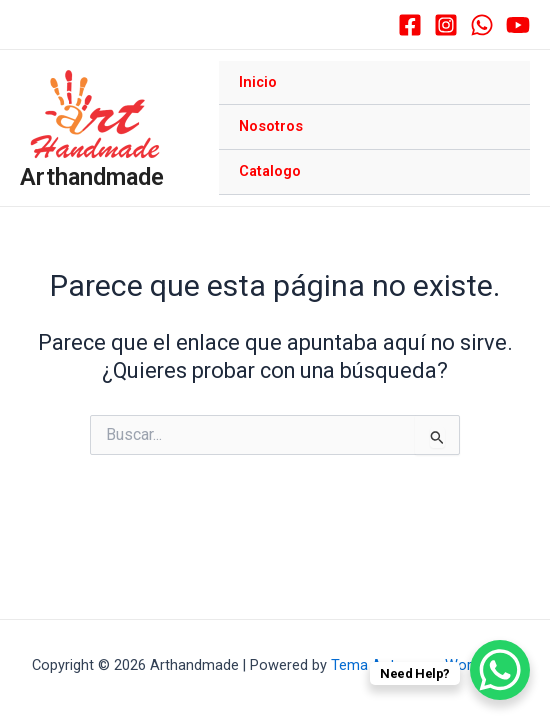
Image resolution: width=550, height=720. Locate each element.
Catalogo (270, 171)
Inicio (258, 82)
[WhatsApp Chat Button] (500, 670)
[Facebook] (410, 25)
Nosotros (271, 126)
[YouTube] (518, 25)
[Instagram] (446, 25)
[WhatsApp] (482, 25)
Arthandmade (92, 177)
